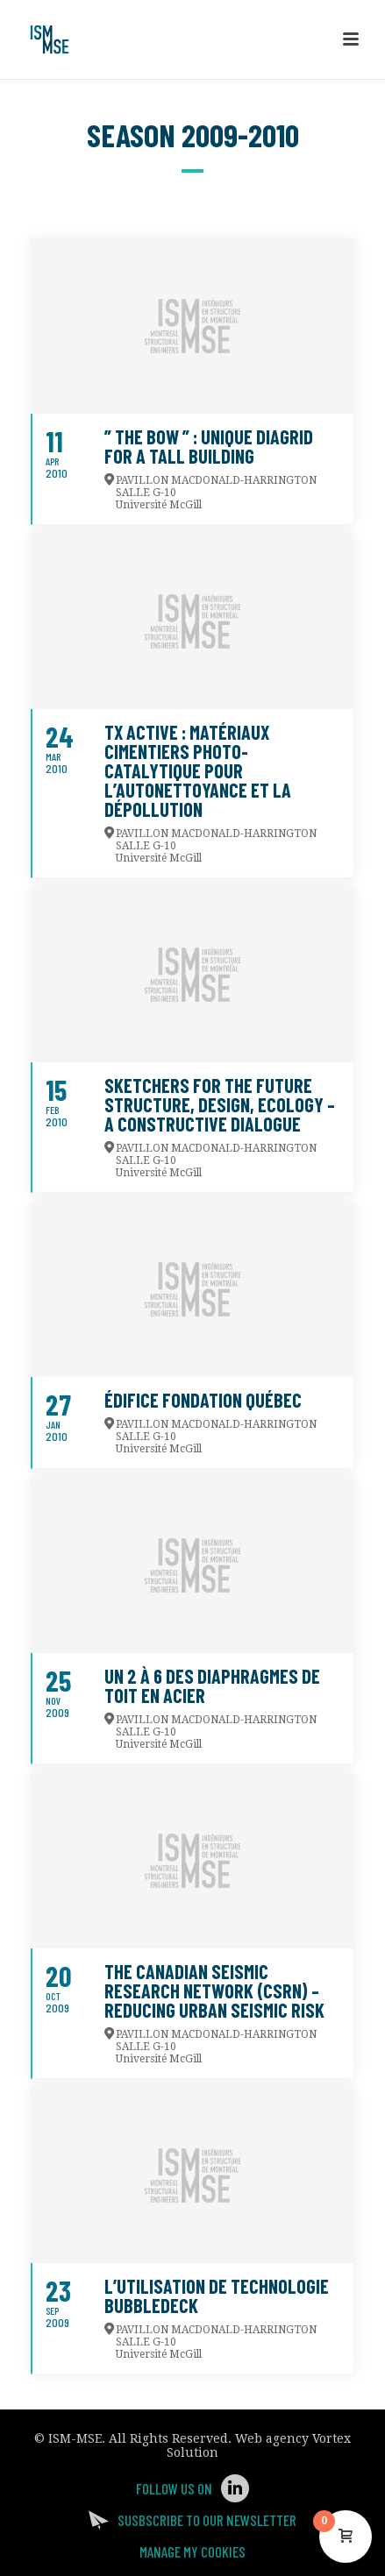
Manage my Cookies (192, 2551)
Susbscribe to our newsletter (207, 2520)
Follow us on (174, 2488)
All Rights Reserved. (170, 2438)
